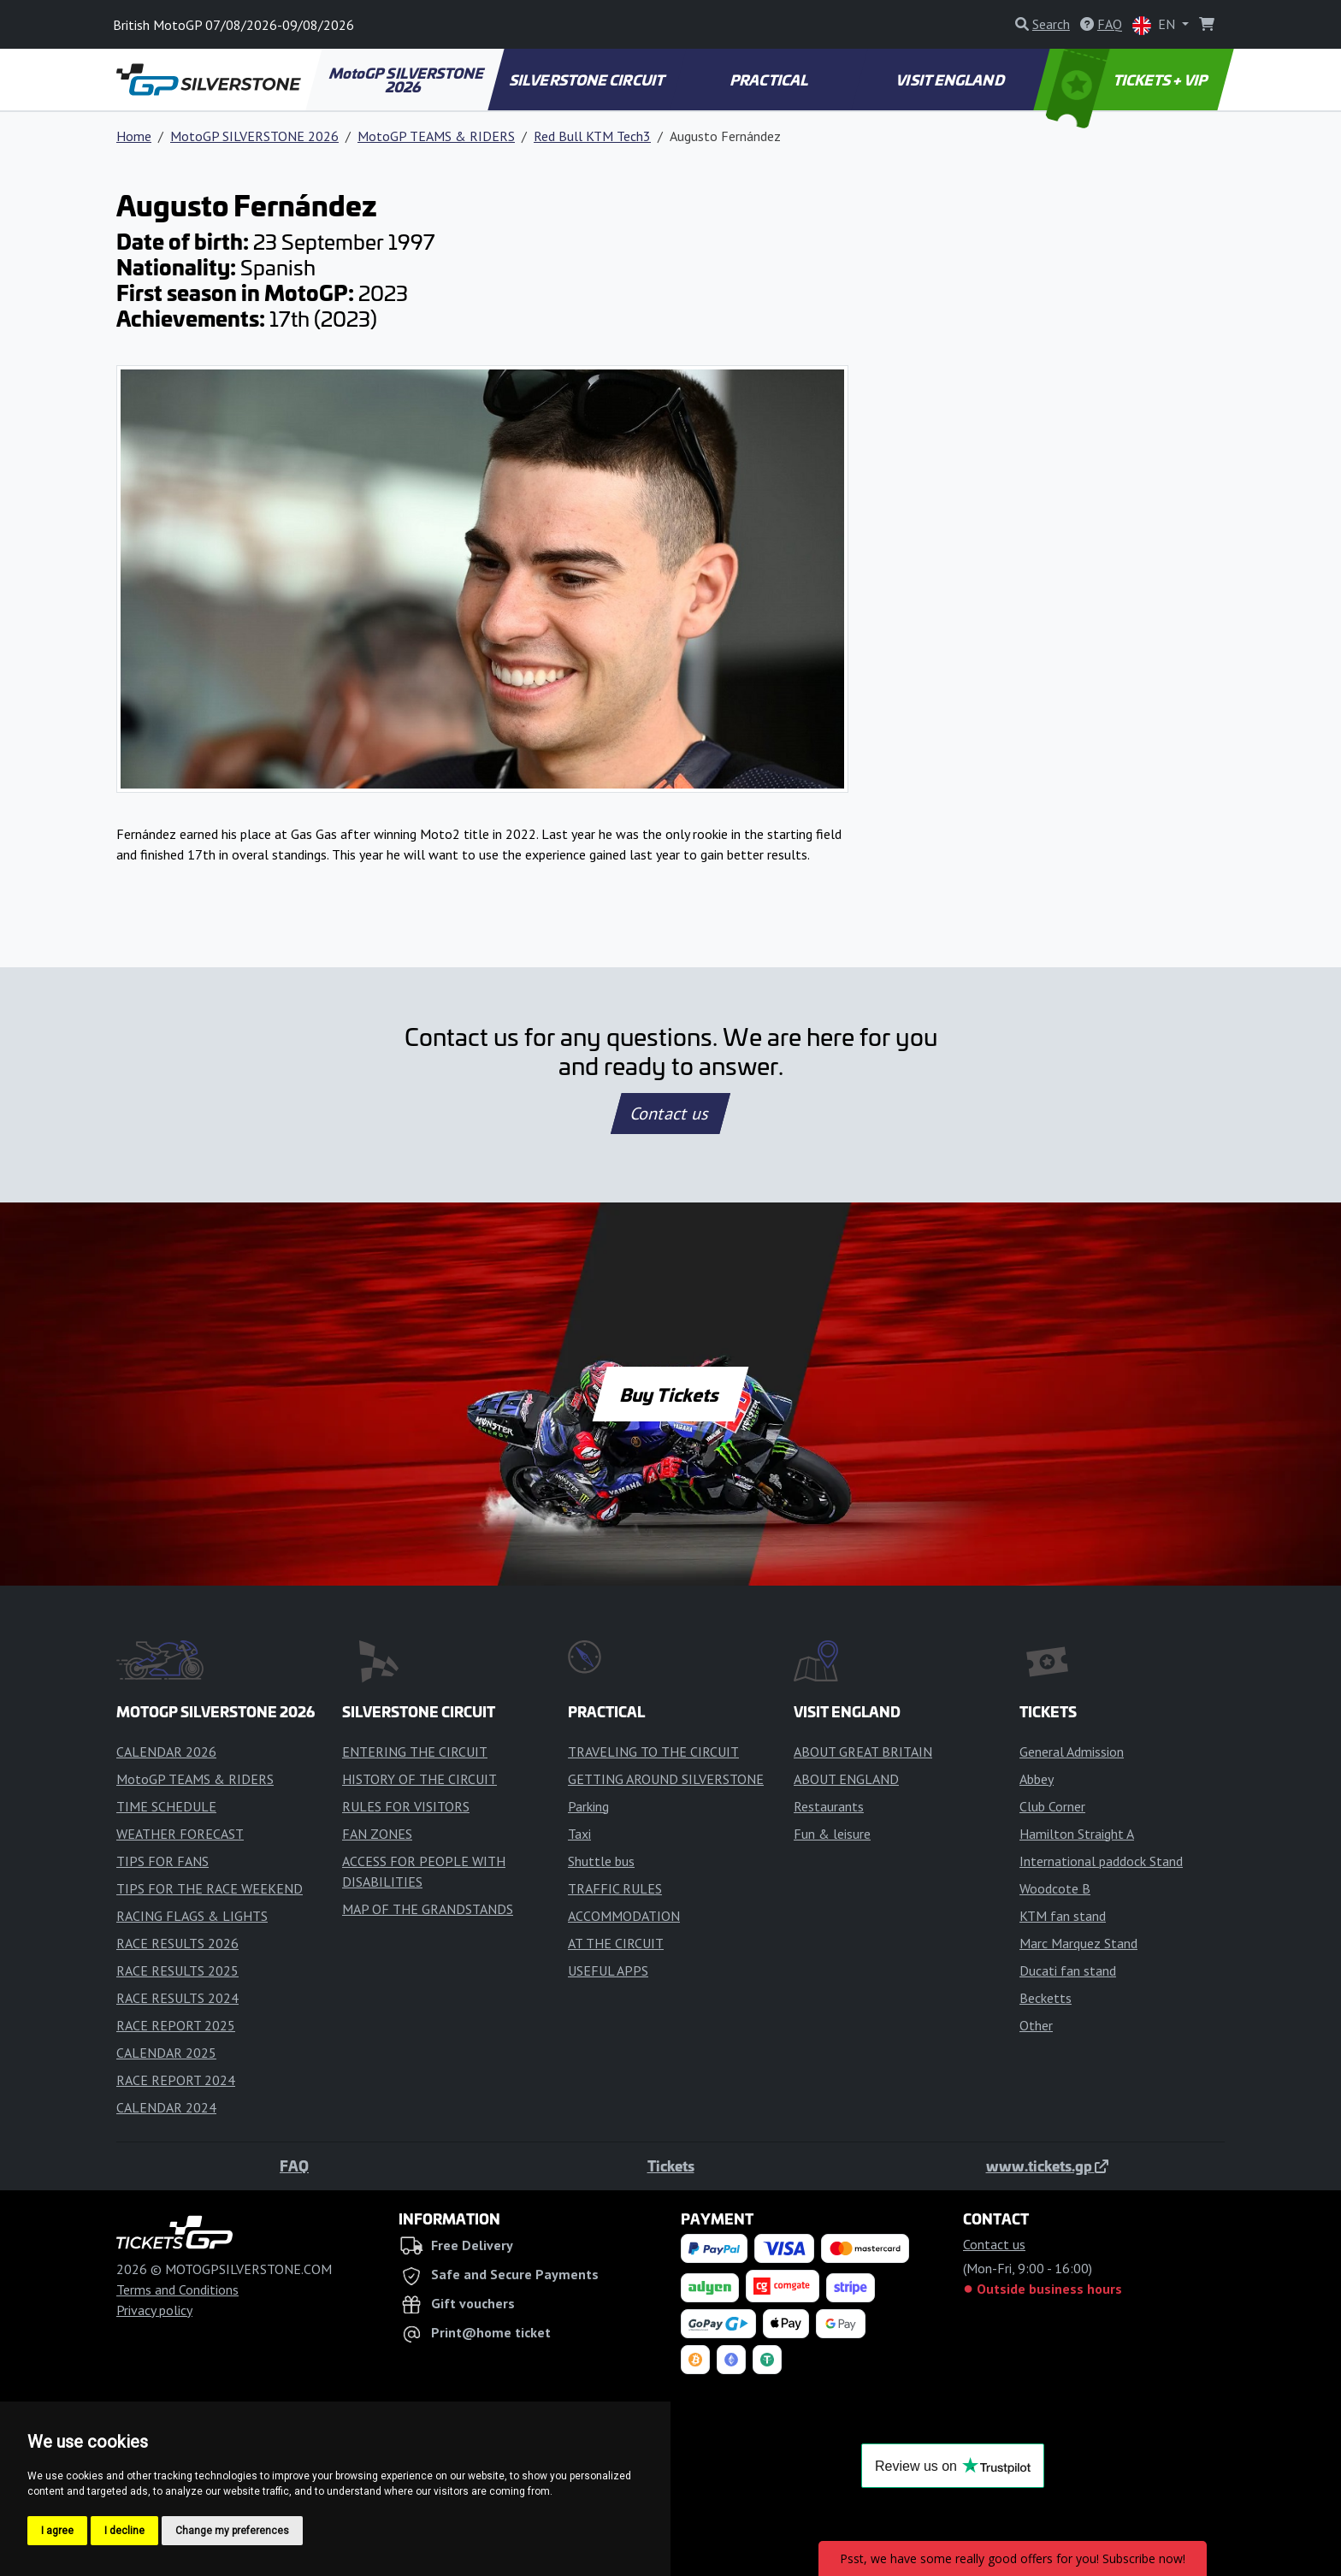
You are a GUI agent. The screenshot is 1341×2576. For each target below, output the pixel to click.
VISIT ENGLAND (951, 79)
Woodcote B (1054, 1888)
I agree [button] (57, 2531)
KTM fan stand (1062, 1915)
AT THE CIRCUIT (616, 1943)
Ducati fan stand (1067, 1970)
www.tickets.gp (1047, 2165)
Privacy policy (154, 2310)
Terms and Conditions (177, 2289)
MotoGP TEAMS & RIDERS (436, 136)
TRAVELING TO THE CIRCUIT (653, 1751)
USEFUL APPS (608, 1970)
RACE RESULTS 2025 (177, 1970)
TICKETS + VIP (1128, 79)
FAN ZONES (377, 1833)
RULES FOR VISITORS (406, 1806)
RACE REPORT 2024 (175, 2080)
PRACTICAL (769, 79)
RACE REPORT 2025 (175, 2025)
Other (1036, 2025)
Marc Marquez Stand (1078, 1943)
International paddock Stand (1101, 1861)
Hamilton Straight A (1076, 1833)
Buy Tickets (670, 1394)
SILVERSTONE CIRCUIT (588, 79)
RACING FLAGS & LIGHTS (192, 1915)
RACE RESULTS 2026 (177, 1943)
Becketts (1045, 1997)
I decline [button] (124, 2531)
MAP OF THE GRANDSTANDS (427, 1908)
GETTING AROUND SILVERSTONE (666, 1778)
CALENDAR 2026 (166, 1751)
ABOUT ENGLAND (846, 1778)
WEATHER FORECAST (180, 1833)
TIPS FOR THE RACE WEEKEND (209, 1888)
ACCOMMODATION (624, 1915)
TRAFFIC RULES (615, 1888)
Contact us (670, 1113)
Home (133, 136)
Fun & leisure (832, 1833)
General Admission (1071, 1751)
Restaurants (829, 1806)
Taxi (579, 1833)
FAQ (294, 2165)
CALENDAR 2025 (166, 2052)
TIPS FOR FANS (162, 1861)
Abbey (1036, 1778)
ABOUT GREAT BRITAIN (863, 1751)
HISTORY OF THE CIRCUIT (419, 1778)
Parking (588, 1806)
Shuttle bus (601, 1861)
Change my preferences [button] (232, 2531)
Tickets (670, 2165)
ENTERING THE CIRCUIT (414, 1751)
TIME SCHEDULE (166, 1806)
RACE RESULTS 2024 (177, 1997)
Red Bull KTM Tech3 (592, 136)
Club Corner (1052, 1806)
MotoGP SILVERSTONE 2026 (407, 79)
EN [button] (1155, 25)
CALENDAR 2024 (166, 2107)
